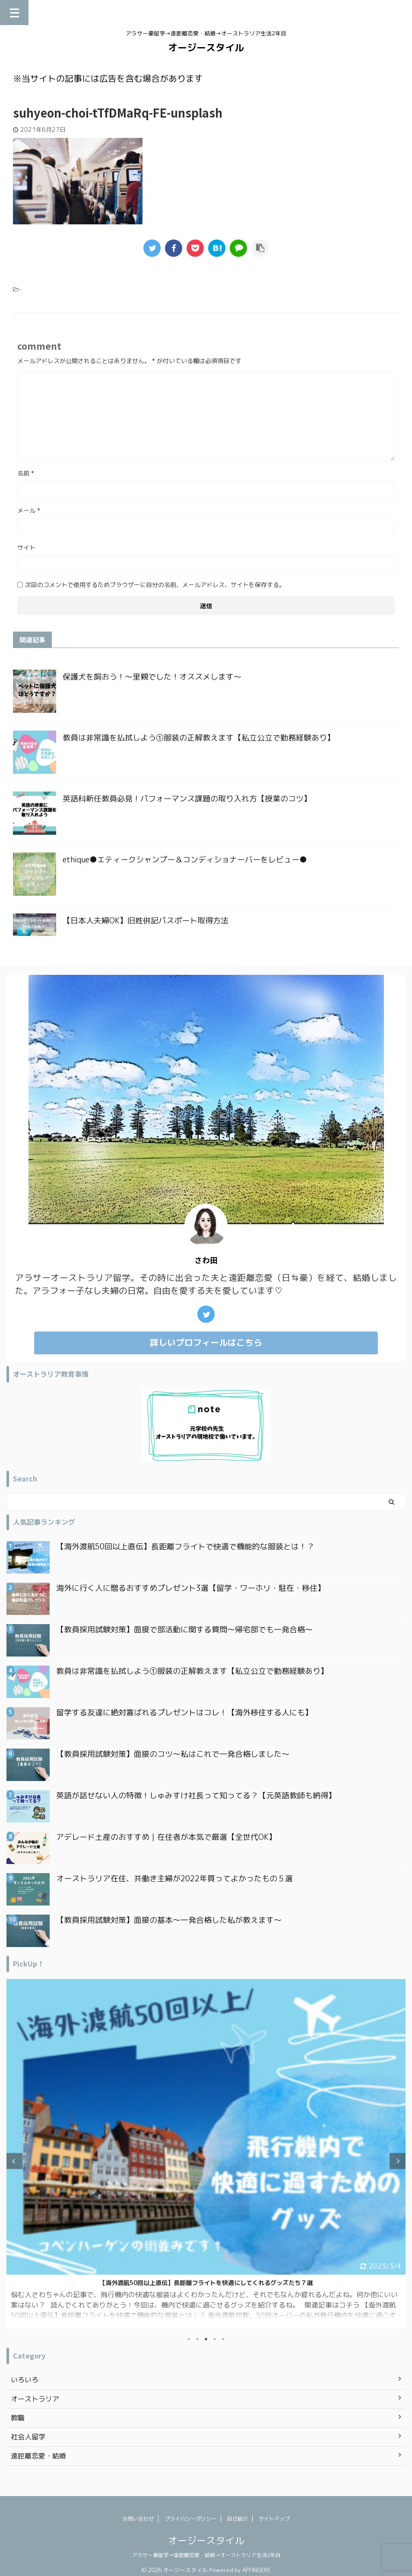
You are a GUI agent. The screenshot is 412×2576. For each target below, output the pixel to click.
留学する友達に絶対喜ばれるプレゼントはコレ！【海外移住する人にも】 (184, 1712)
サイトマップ (274, 2518)
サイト (26, 547)
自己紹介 (237, 2518)
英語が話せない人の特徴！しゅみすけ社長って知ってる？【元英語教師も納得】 (196, 1795)
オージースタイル (206, 47)
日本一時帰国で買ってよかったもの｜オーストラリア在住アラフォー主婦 (206, 2283)
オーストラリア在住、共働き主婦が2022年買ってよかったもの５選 (174, 1878)
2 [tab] (197, 2339)
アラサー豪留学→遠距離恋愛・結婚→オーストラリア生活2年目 (206, 2555)
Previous (14, 2161)
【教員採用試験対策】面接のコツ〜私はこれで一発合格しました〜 (172, 1754)
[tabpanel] (206, 2153)
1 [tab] (188, 2339)
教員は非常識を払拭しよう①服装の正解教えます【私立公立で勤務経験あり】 (199, 737)
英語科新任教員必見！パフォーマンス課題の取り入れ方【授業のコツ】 (187, 798)
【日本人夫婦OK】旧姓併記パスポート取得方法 (145, 920)
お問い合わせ (138, 2518)
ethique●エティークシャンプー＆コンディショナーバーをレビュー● (185, 859)
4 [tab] (214, 2339)
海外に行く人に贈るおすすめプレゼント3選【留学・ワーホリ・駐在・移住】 (190, 1588)
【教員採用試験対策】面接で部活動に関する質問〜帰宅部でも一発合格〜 (184, 1629)
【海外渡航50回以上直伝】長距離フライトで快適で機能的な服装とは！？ (185, 1546)
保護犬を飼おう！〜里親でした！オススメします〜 (152, 676)
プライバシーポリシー (190, 2518)
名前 (25, 473)
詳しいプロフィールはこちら (206, 1342)
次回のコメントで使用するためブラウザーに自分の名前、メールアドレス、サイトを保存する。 (155, 585)
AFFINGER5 (256, 2570)
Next (398, 2161)
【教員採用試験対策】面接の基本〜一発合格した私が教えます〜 (169, 1920)
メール (28, 510)
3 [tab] (206, 2339)
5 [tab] (223, 2339)
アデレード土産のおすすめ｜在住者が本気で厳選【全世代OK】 (166, 1837)
